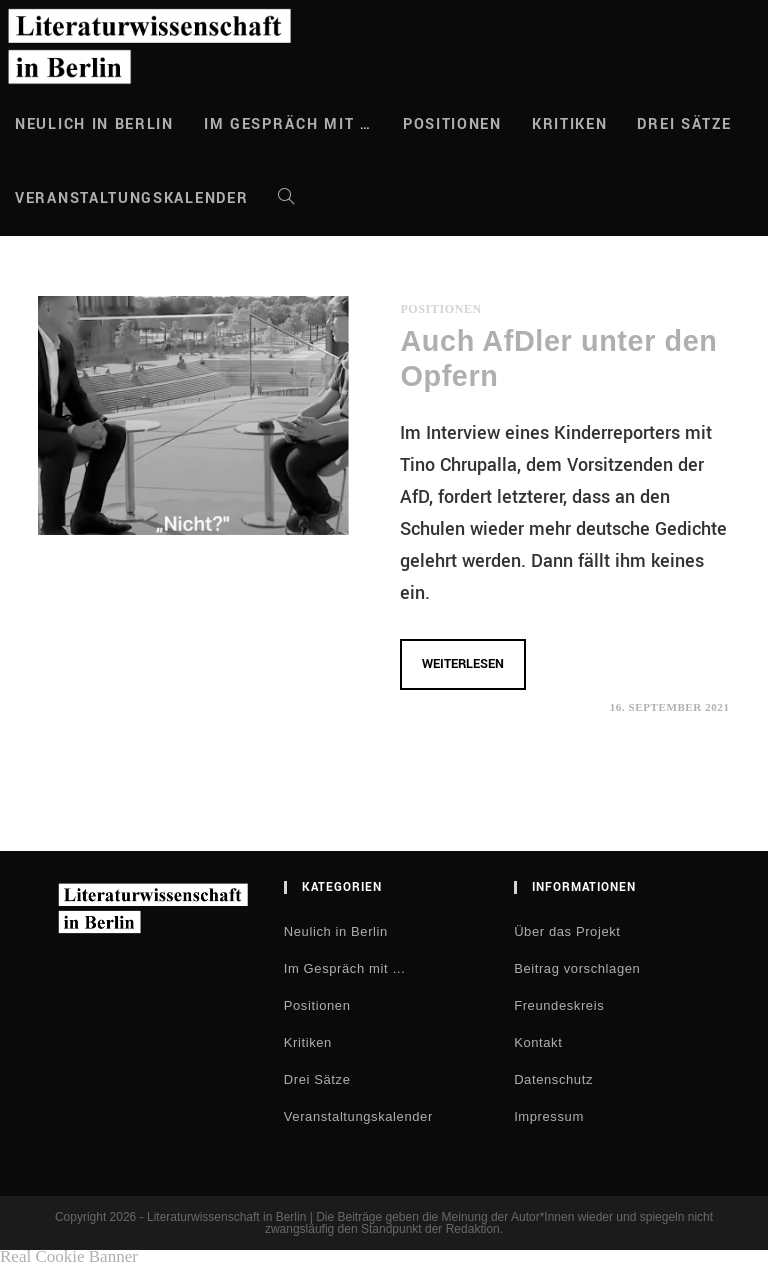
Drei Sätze (317, 1079)
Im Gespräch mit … (345, 968)
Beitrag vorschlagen (577, 968)
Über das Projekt (567, 931)
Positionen (440, 309)
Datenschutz (553, 1079)
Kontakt (538, 1042)
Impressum (549, 1116)
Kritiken (308, 1042)
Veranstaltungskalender (358, 1116)
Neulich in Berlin (336, 931)
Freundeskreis (559, 1005)
